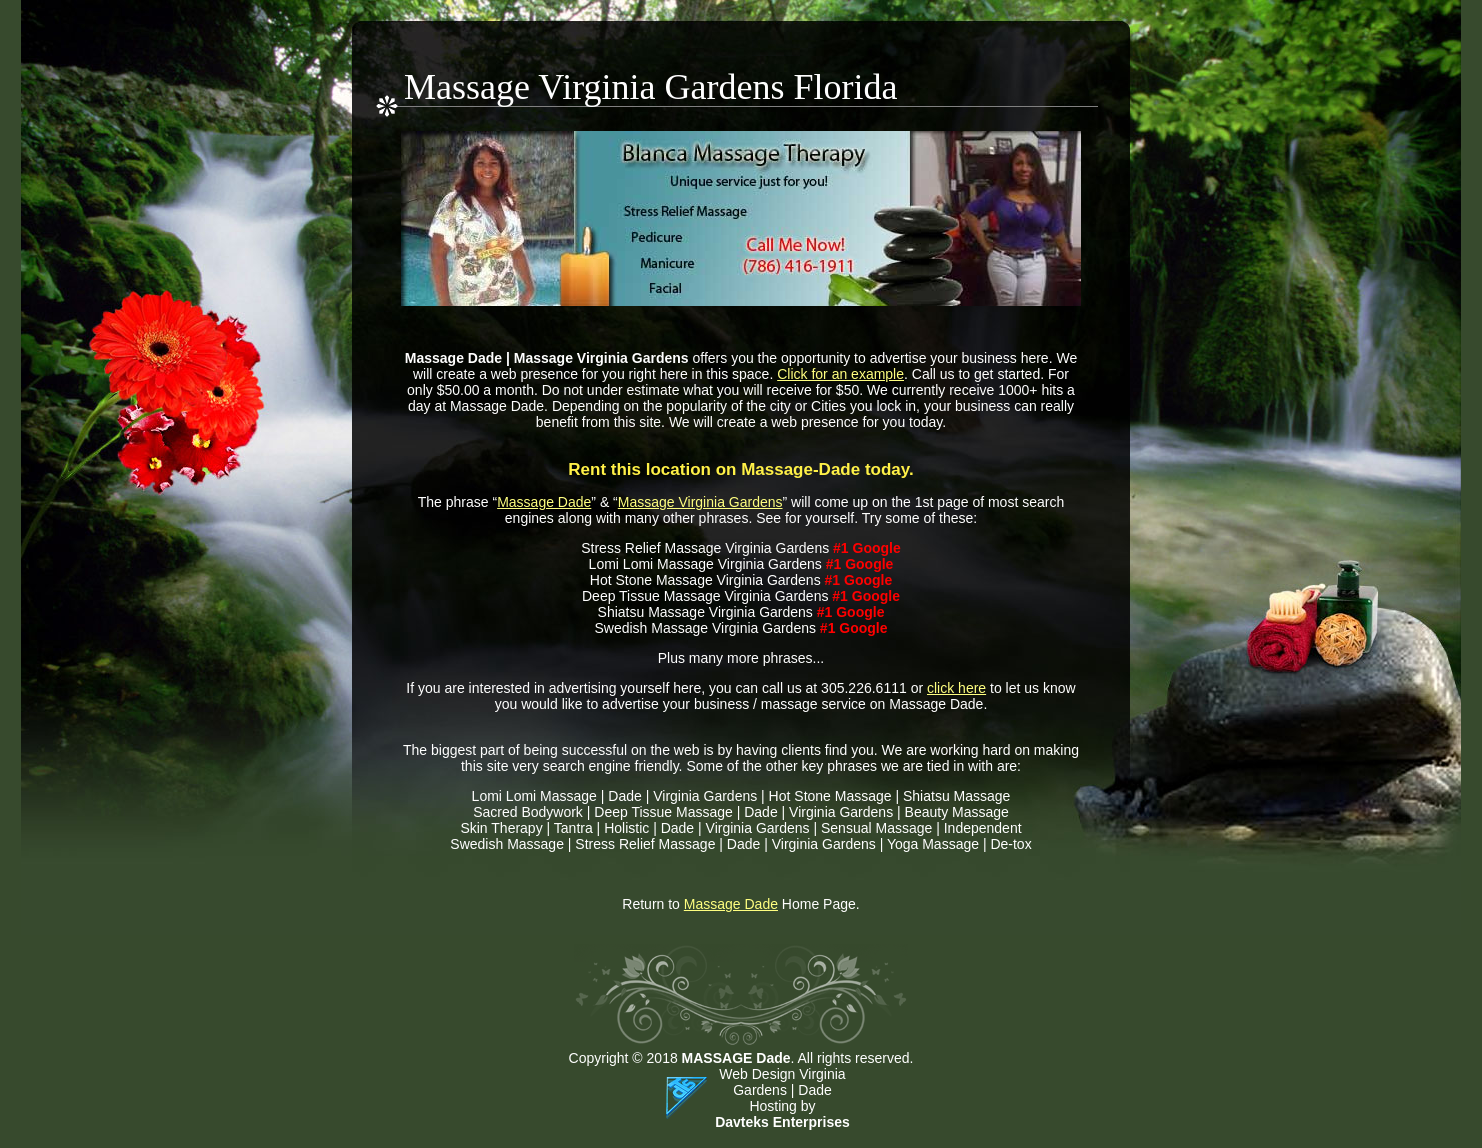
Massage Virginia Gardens (700, 502)
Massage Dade (544, 502)
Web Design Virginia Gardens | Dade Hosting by (782, 1090)
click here (956, 688)
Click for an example (840, 374)
